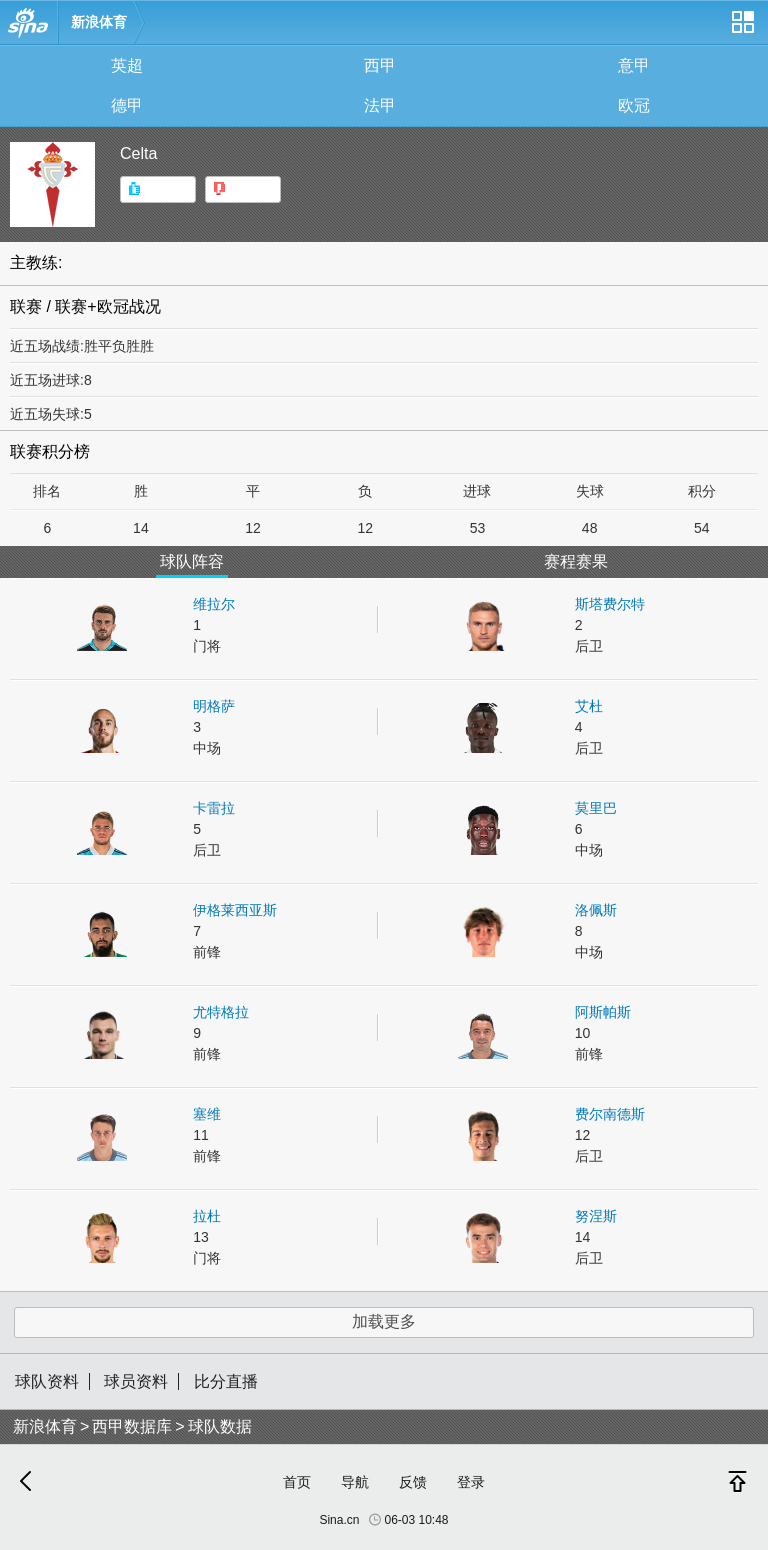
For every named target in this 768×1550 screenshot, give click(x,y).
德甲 (127, 105)
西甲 (380, 65)
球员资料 (136, 1381)
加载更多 (384, 1321)
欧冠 (634, 105)
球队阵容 (192, 561)
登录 (471, 1482)
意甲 (634, 65)
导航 (355, 1482)
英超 (127, 65)
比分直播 (226, 1381)
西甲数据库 (132, 1426)
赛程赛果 (576, 561)
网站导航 (742, 29)
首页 (297, 1482)
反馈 (413, 1482)
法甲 (380, 105)
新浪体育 (99, 22)
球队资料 (47, 1381)
